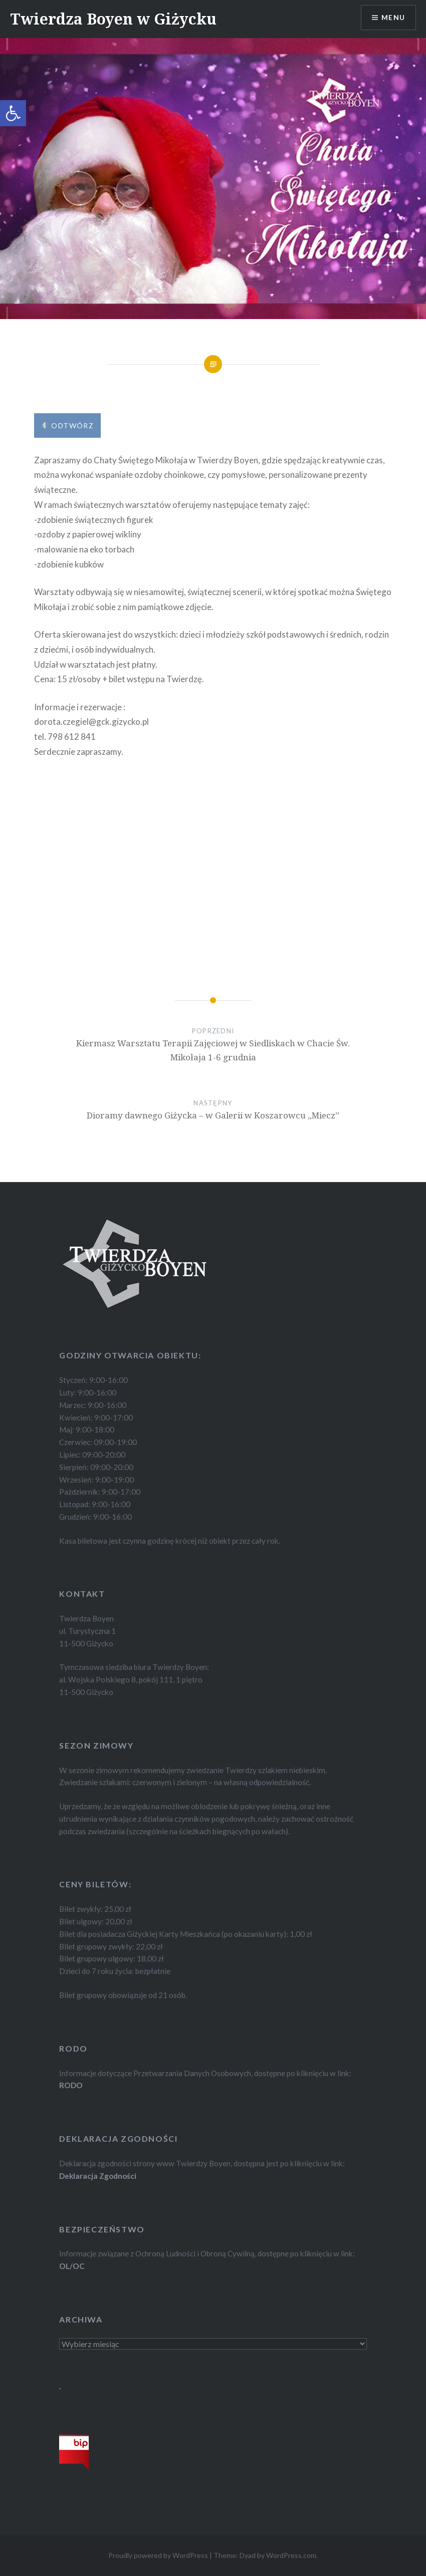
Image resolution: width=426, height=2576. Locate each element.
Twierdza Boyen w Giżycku (113, 19)
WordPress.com (291, 2555)
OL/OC (72, 2265)
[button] (13, 113)
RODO (71, 2085)
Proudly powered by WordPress (158, 2555)
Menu (393, 18)
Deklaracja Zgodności (97, 2175)
